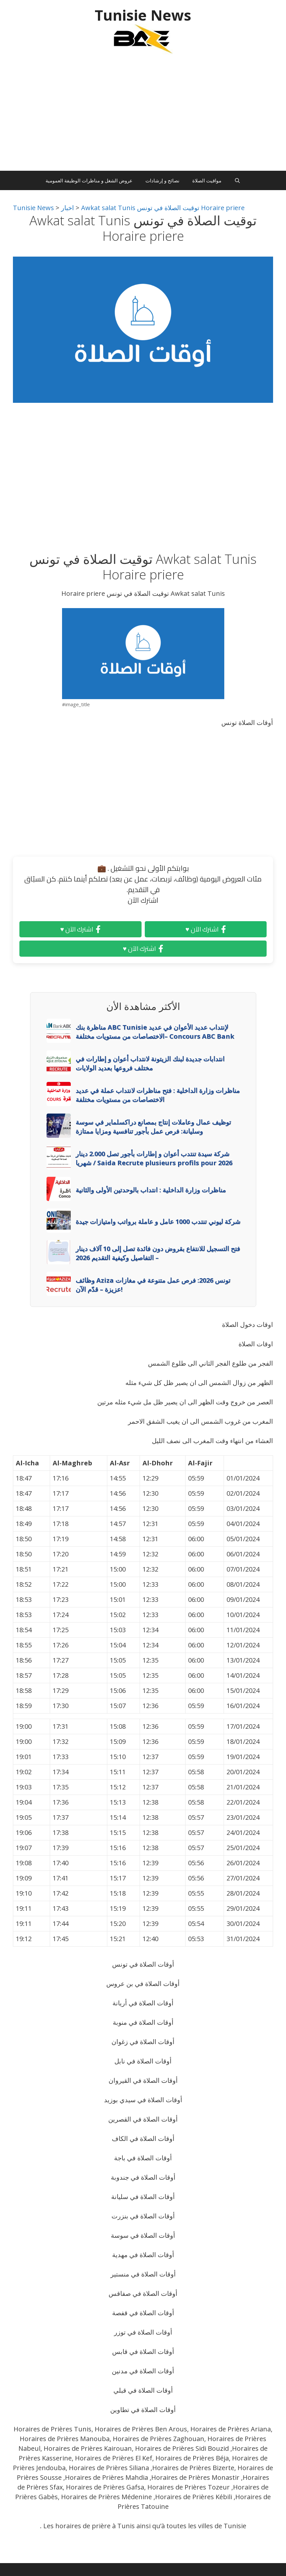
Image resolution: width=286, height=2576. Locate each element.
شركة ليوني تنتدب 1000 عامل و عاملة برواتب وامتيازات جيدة (158, 1221)
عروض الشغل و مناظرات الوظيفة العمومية (89, 180)
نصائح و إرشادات (162, 180)
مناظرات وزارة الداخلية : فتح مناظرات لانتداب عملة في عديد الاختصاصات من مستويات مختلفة (158, 1095)
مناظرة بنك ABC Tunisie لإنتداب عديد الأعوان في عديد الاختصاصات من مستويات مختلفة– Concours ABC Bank (155, 1032)
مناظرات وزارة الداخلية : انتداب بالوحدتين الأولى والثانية (151, 1190)
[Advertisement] (143, 116)
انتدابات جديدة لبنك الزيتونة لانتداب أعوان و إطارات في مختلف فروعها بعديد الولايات (150, 1063)
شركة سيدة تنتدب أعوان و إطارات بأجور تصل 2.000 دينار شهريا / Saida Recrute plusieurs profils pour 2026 (154, 1158)
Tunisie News (143, 15)
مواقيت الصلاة (206, 180)
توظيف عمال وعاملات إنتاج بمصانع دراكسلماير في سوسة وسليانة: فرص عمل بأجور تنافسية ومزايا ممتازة (153, 1126)
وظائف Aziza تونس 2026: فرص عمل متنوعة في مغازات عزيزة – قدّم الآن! (153, 1285)
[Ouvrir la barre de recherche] (237, 180)
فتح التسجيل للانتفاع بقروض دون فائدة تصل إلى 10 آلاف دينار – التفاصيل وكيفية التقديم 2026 (158, 1253)
